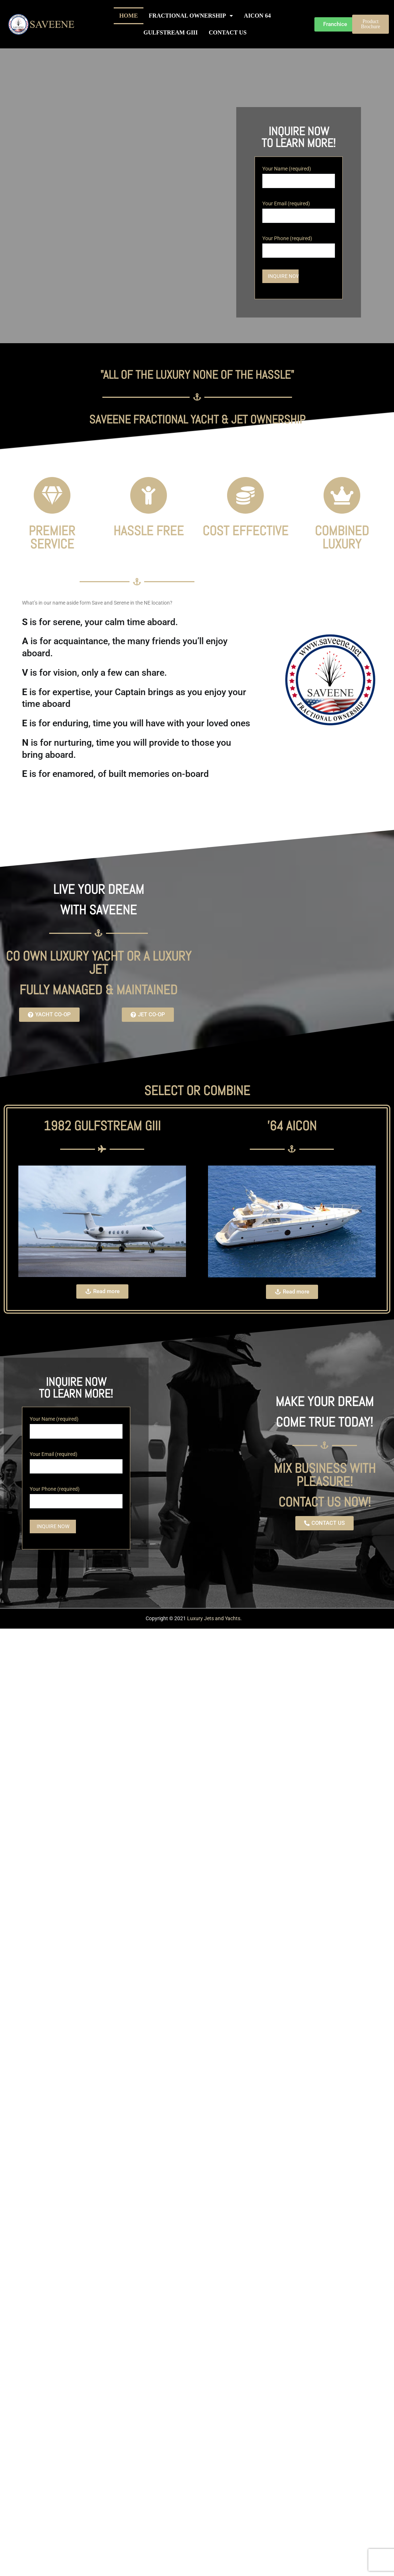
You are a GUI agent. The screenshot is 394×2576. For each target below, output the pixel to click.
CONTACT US (228, 32)
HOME (128, 15)
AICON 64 (257, 15)
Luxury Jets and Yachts (213, 1618)
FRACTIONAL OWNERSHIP (191, 15)
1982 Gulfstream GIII (102, 1126)
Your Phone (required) (298, 244)
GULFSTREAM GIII (170, 32)
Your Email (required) (298, 210)
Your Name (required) (298, 175)
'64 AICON (292, 1126)
